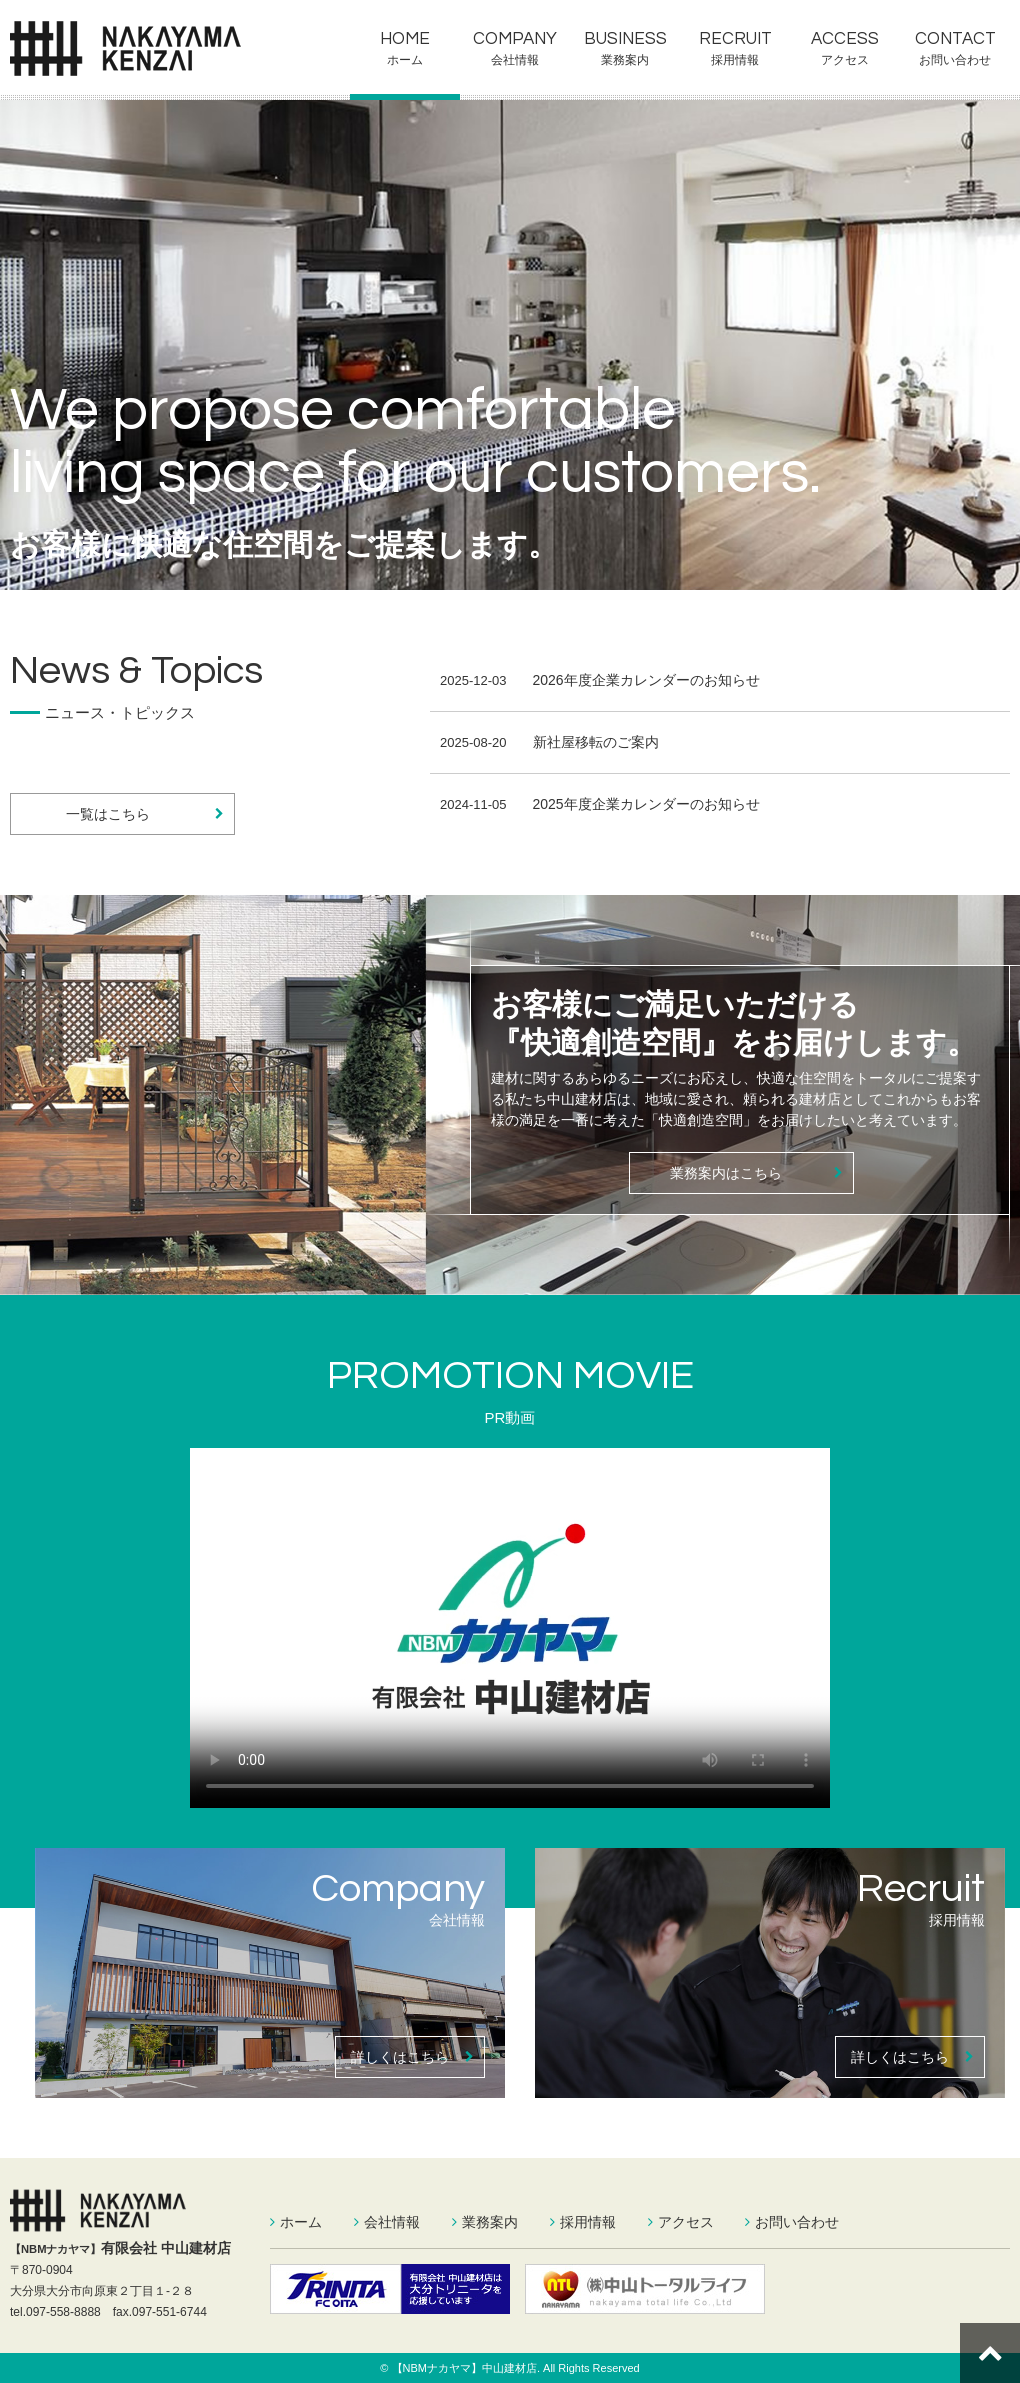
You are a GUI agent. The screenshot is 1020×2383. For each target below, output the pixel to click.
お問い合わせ (955, 60)
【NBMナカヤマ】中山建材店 (464, 2368)
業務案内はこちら (756, 1173)
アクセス (845, 60)
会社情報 (515, 60)
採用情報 (735, 60)
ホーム (405, 60)
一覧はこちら (145, 814)
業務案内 (625, 60)
